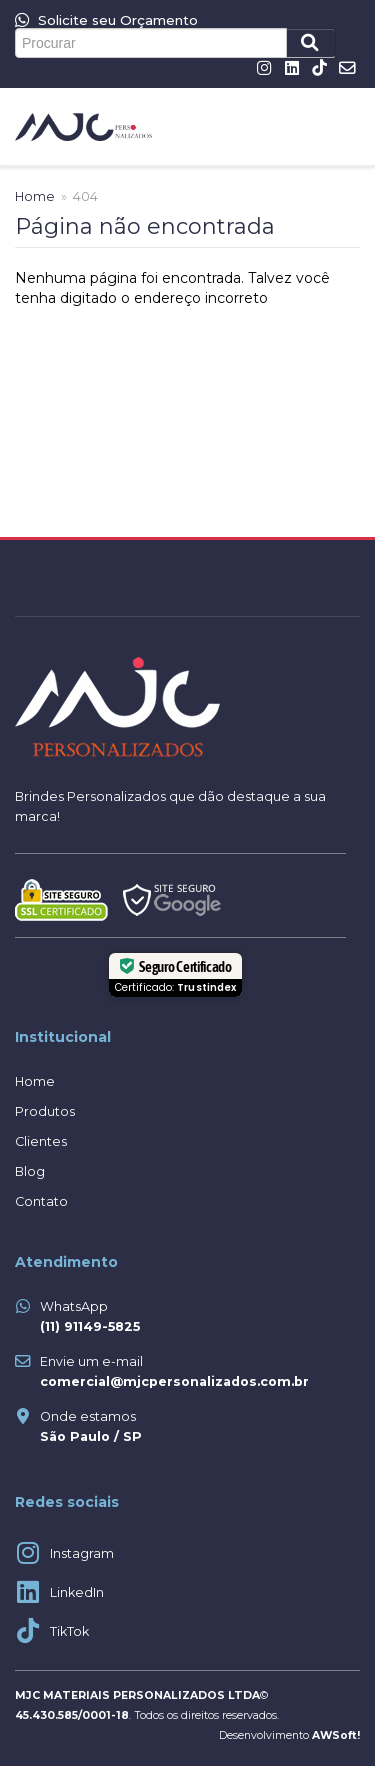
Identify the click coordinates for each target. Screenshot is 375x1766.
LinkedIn (77, 1592)
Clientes (41, 1141)
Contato (41, 1201)
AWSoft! (336, 1735)
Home (35, 196)
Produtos (45, 1111)
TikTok (69, 1631)
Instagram (82, 1553)
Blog (30, 1171)
